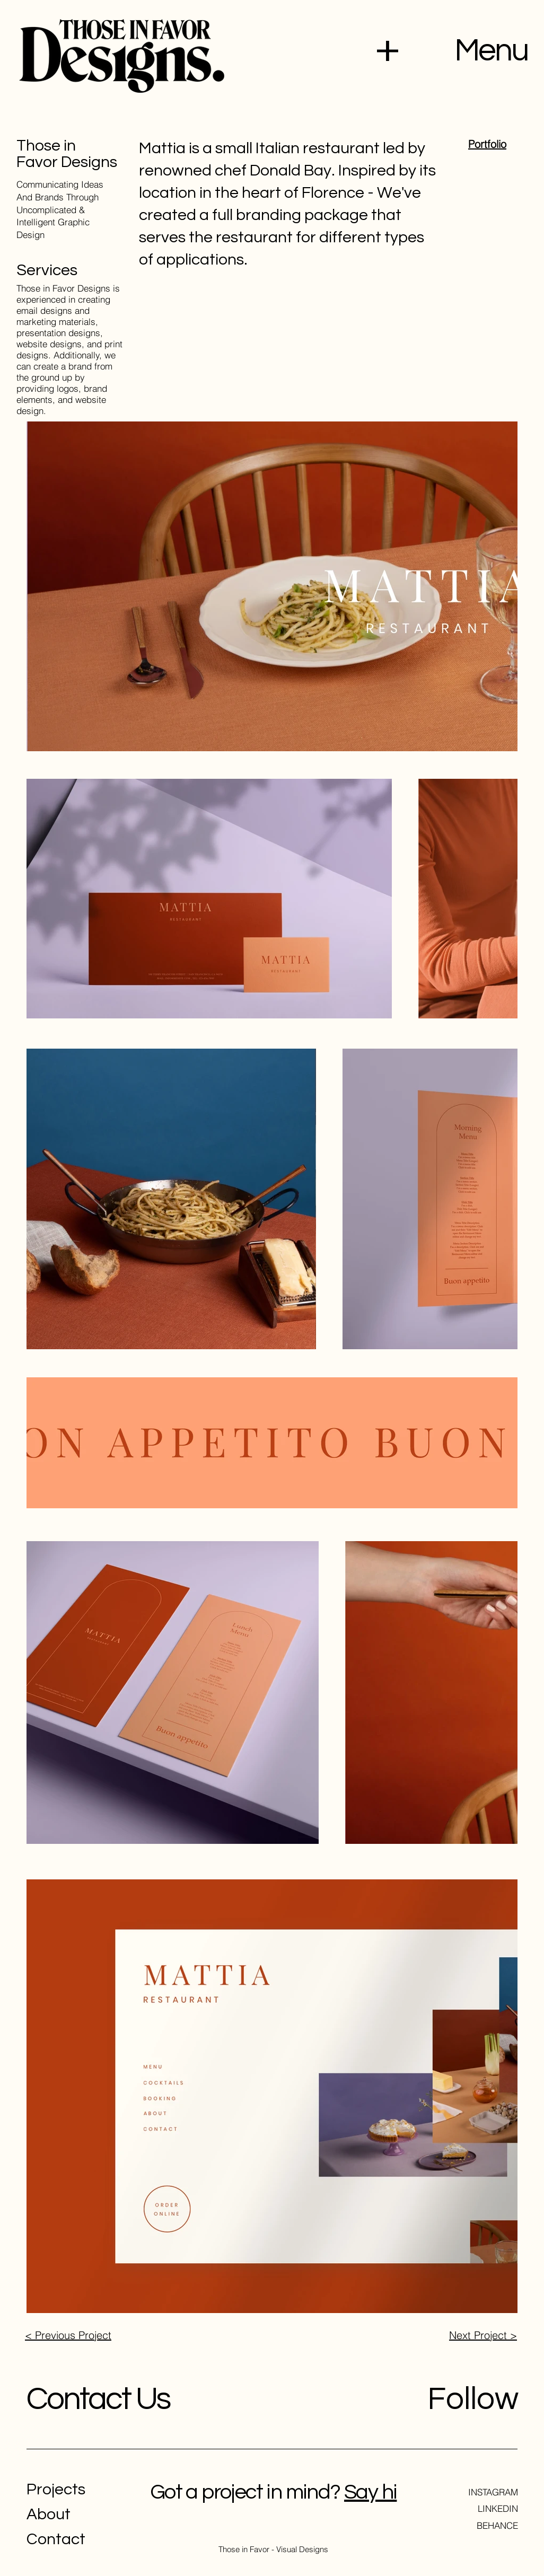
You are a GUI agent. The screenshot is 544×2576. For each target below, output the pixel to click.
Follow (473, 2399)
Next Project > (483, 2335)
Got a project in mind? (245, 2492)
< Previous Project (68, 2335)
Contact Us (98, 2399)
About (49, 2514)
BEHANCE (497, 2525)
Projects (56, 2489)
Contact (56, 2539)
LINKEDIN (498, 2508)
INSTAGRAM (493, 2492)
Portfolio (487, 144)
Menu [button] (491, 50)
